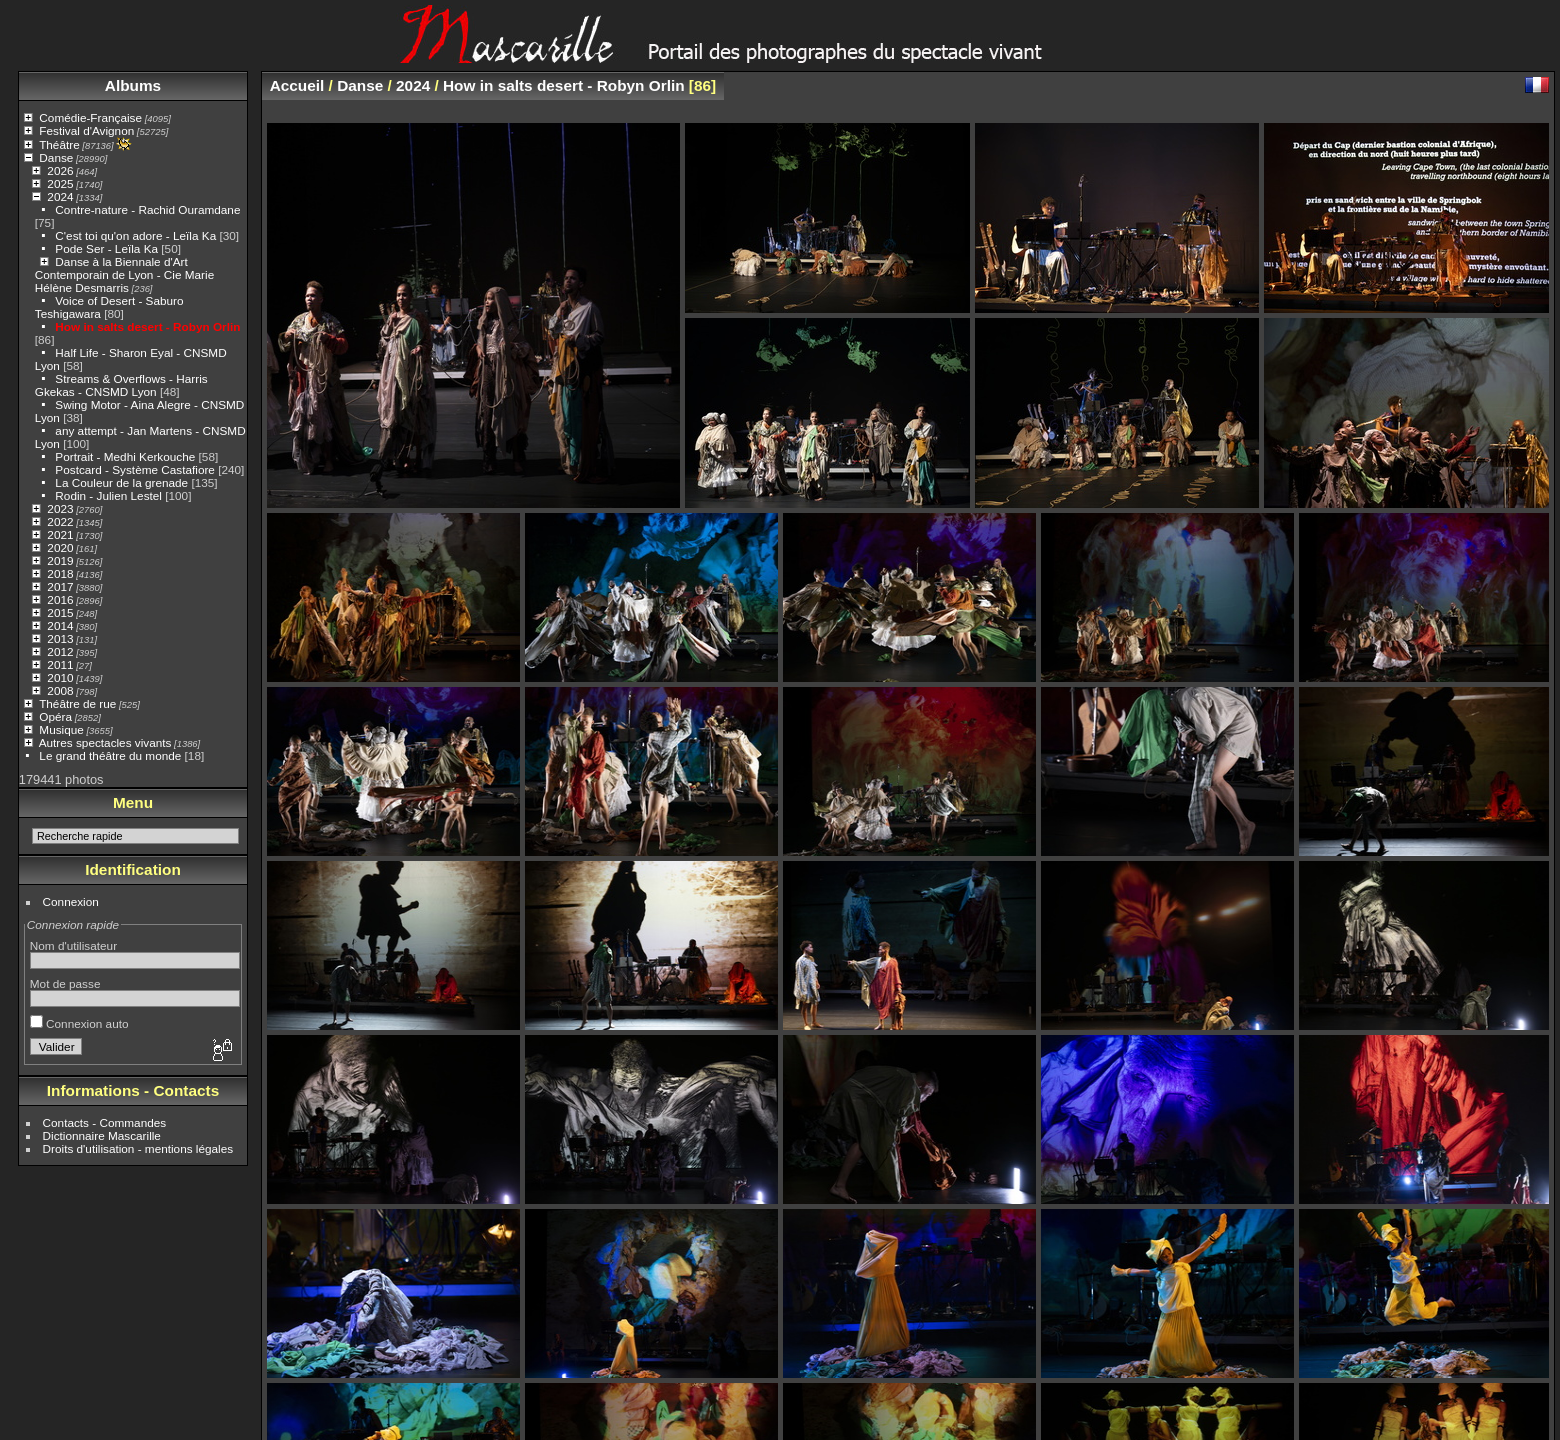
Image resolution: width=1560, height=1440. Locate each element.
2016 (60, 599)
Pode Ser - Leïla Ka (106, 248)
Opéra (55, 716)
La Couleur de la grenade (121, 482)
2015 (60, 612)
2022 (60, 521)
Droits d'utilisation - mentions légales (138, 1148)
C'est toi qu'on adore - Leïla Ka (135, 235)
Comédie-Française (90, 117)
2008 (60, 690)
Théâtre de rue (77, 703)
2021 (60, 534)
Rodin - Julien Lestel (108, 495)
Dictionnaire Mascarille (102, 1135)
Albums (133, 85)
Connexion (71, 901)
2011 (60, 664)
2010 (60, 677)
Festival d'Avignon (86, 130)
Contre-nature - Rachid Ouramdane (147, 209)
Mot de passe (65, 983)
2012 (60, 651)
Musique (61, 729)
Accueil (297, 85)
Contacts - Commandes (105, 1122)
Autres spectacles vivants (105, 742)
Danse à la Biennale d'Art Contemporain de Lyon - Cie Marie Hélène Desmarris (124, 274)
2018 (60, 573)
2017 (60, 586)
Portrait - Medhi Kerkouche (125, 456)
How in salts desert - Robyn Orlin (147, 326)
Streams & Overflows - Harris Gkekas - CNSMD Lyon (121, 385)
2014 (60, 625)
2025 (60, 183)
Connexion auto (79, 1023)
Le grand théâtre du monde (110, 755)
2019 (60, 560)
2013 (60, 638)
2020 (60, 547)
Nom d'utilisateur (73, 945)
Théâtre (59, 144)
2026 (60, 170)
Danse (56, 157)
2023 (60, 508)
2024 (60, 196)
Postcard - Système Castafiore (135, 469)
